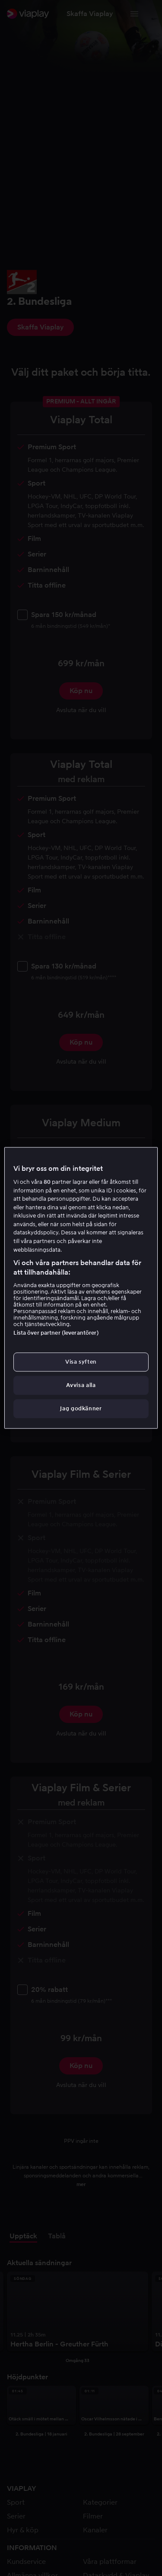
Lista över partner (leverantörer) (55, 1333)
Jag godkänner (81, 1409)
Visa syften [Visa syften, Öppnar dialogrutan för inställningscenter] (81, 1361)
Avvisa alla (80, 1385)
